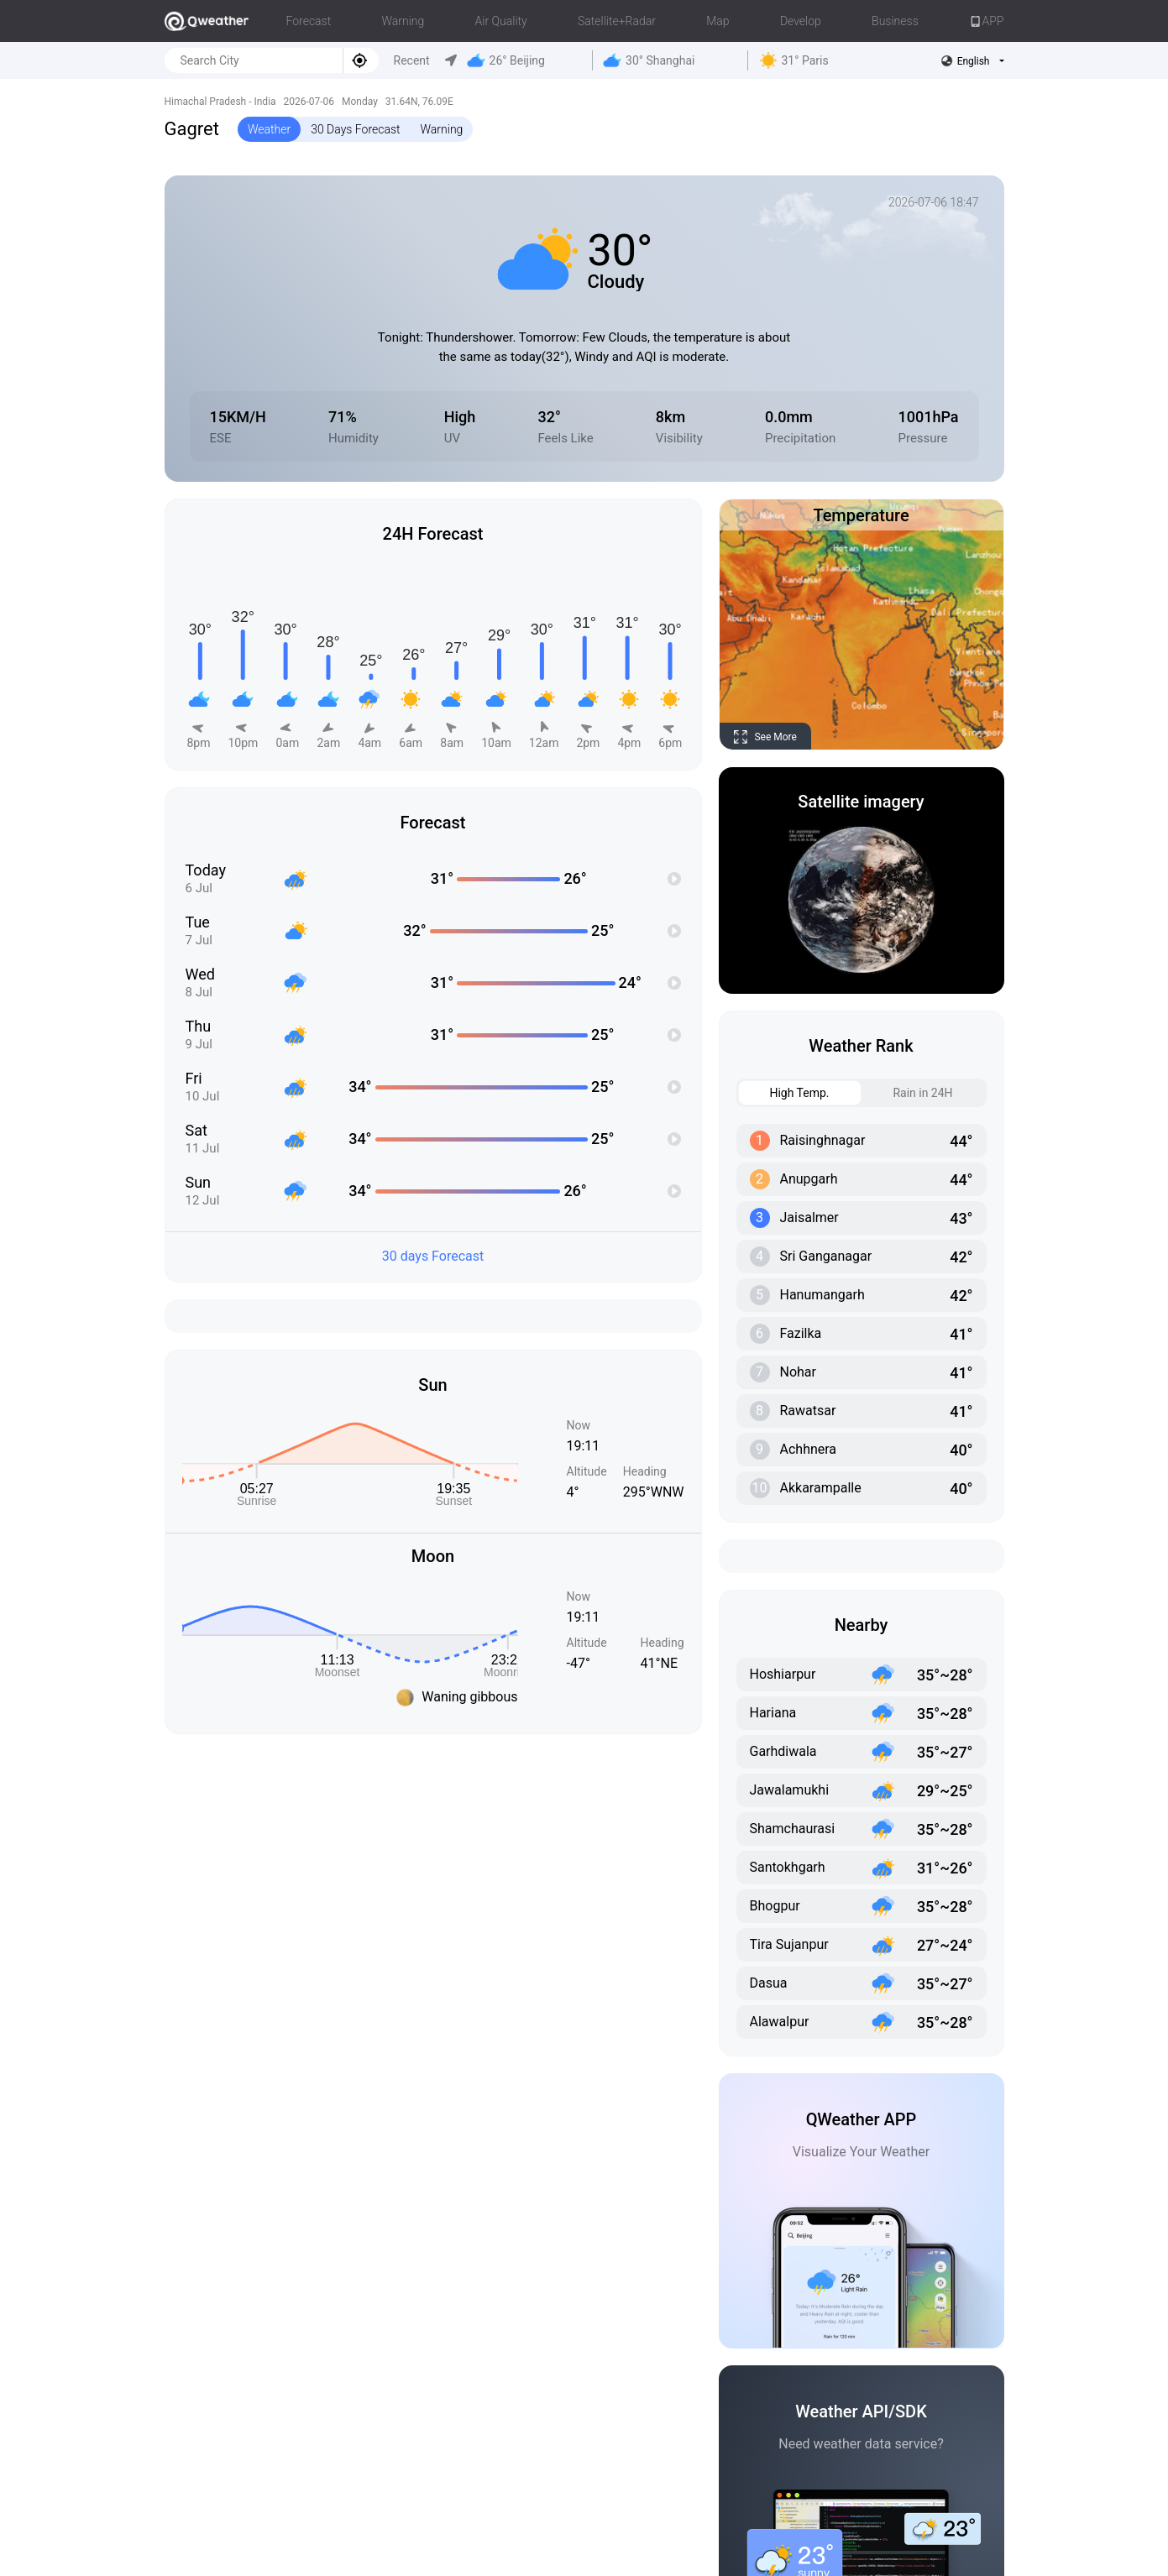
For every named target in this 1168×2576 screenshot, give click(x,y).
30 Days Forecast (355, 129)
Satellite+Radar (617, 21)
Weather (269, 129)
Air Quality (501, 21)
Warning (402, 21)
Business (895, 21)
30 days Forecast (433, 1256)
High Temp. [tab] (784, 1093)
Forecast (309, 21)
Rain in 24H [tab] (907, 1093)
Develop (800, 21)
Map (717, 21)
